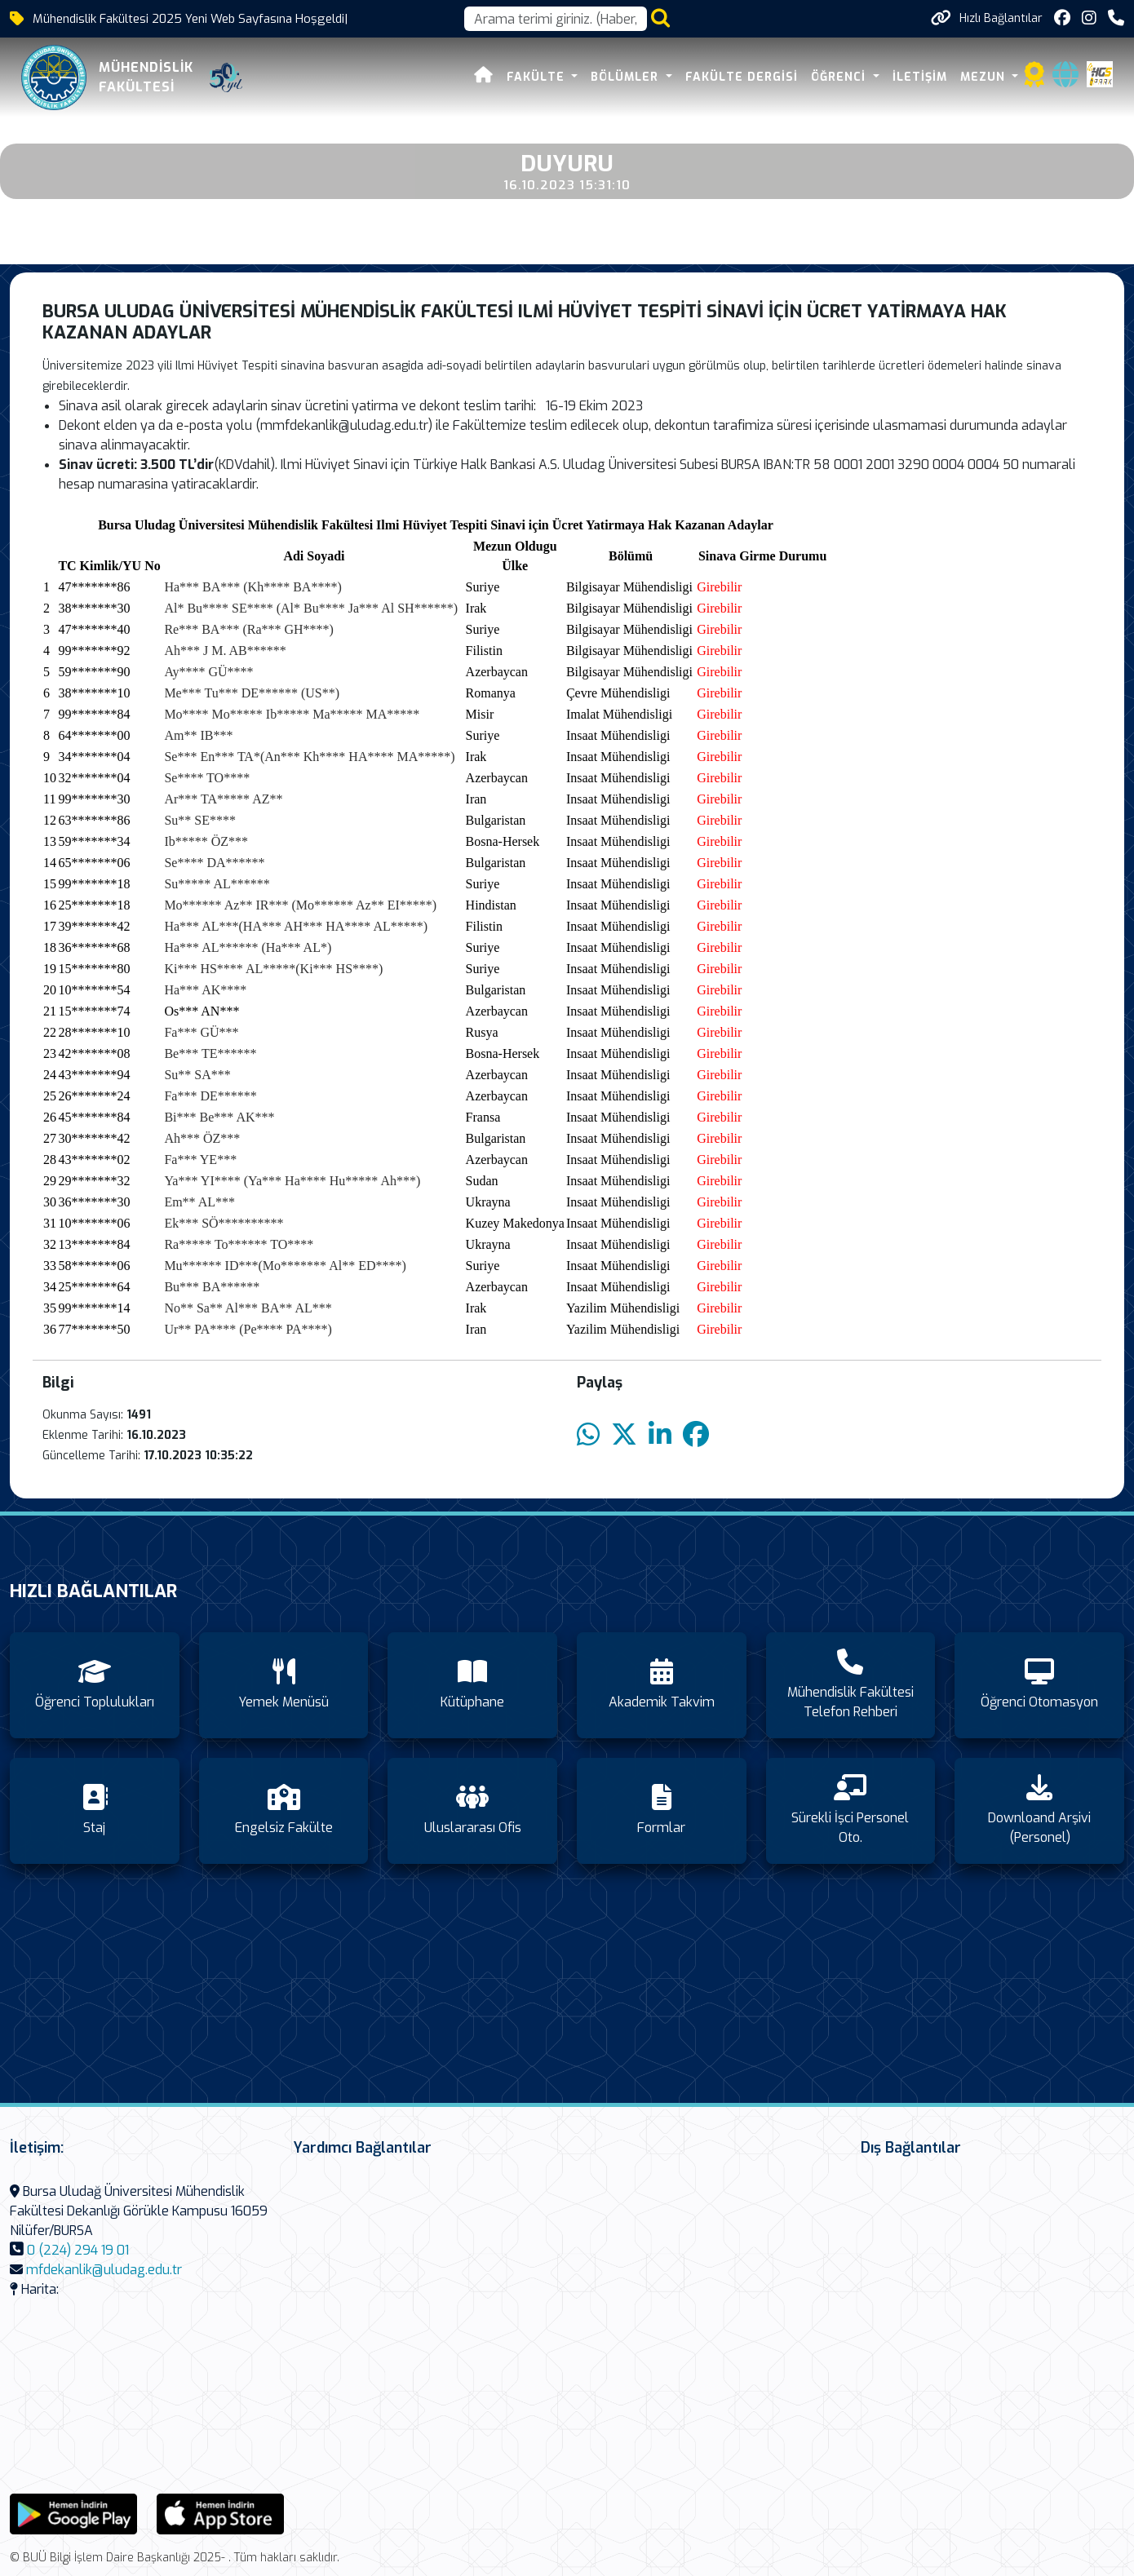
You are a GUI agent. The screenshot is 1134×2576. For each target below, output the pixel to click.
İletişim (920, 77)
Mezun (985, 77)
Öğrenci (842, 77)
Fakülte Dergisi (743, 77)
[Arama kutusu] (555, 19)
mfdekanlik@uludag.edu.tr (104, 2269)
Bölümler (628, 77)
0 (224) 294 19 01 (78, 2250)
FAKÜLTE (539, 77)
